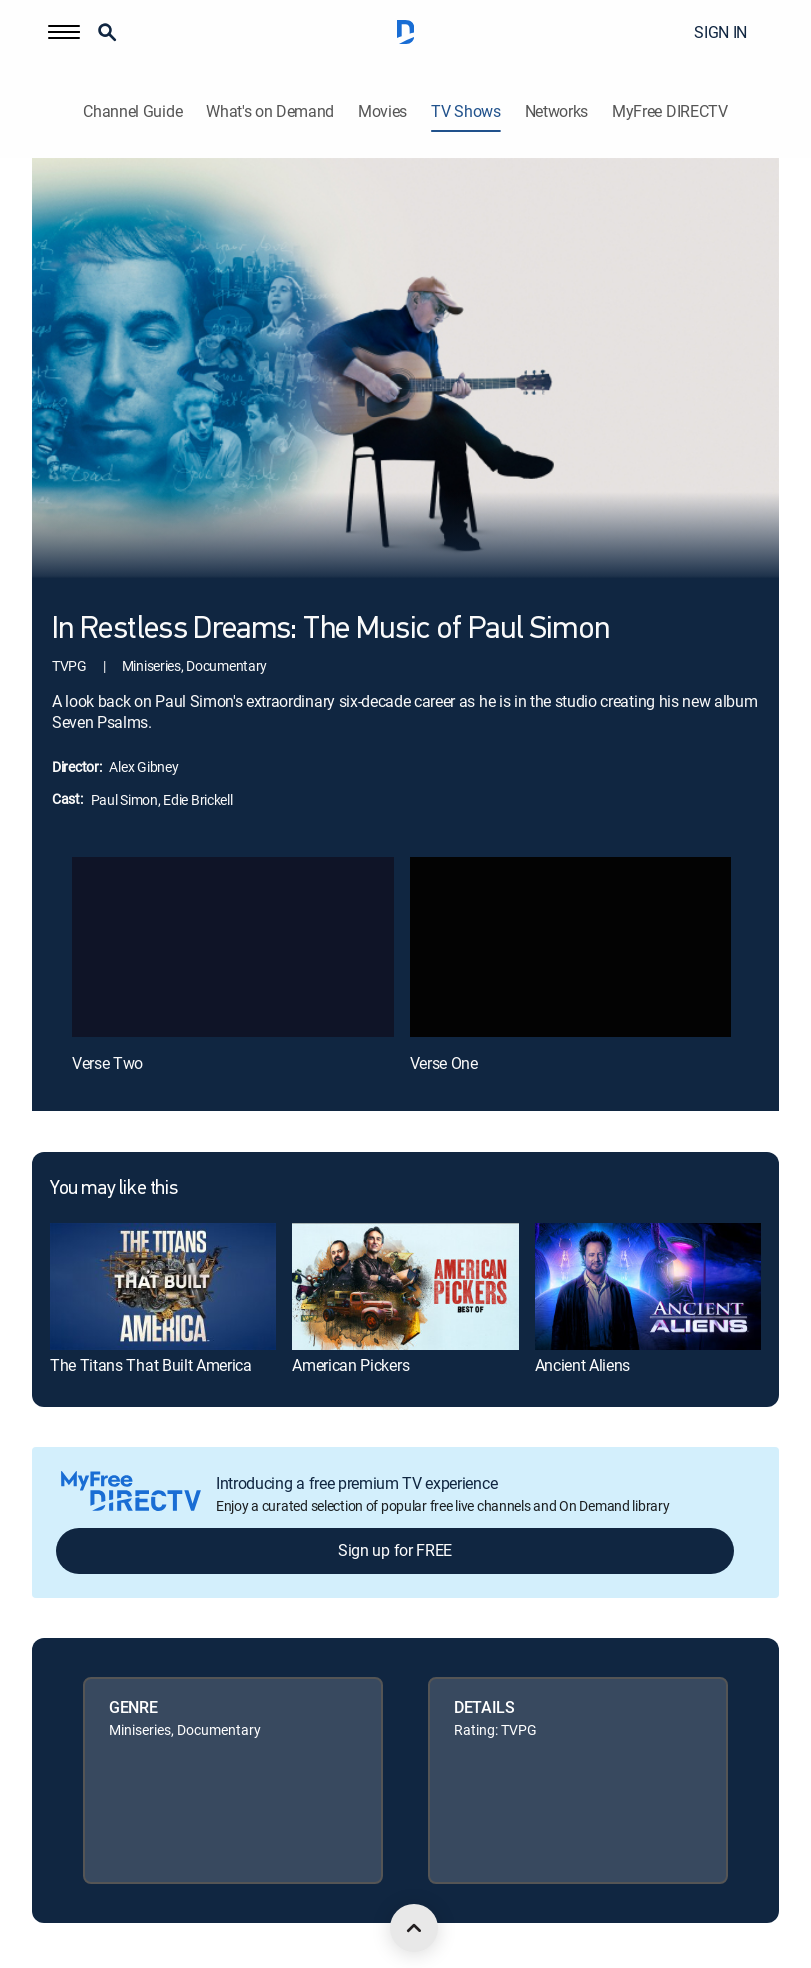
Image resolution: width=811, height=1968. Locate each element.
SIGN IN (720, 32)
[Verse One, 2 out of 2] (571, 947)
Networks (556, 111)
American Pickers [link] (350, 1365)
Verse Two (107, 1063)
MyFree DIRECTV (670, 111)
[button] (64, 32)
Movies (382, 111)
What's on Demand (270, 111)
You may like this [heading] (113, 1189)
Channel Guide (132, 111)
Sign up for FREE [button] (395, 1550)
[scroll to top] (414, 1928)
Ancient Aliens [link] (583, 1365)
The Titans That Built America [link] (151, 1365)
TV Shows (465, 111)
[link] (163, 1286)
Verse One (444, 1063)
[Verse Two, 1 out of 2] (233, 947)
